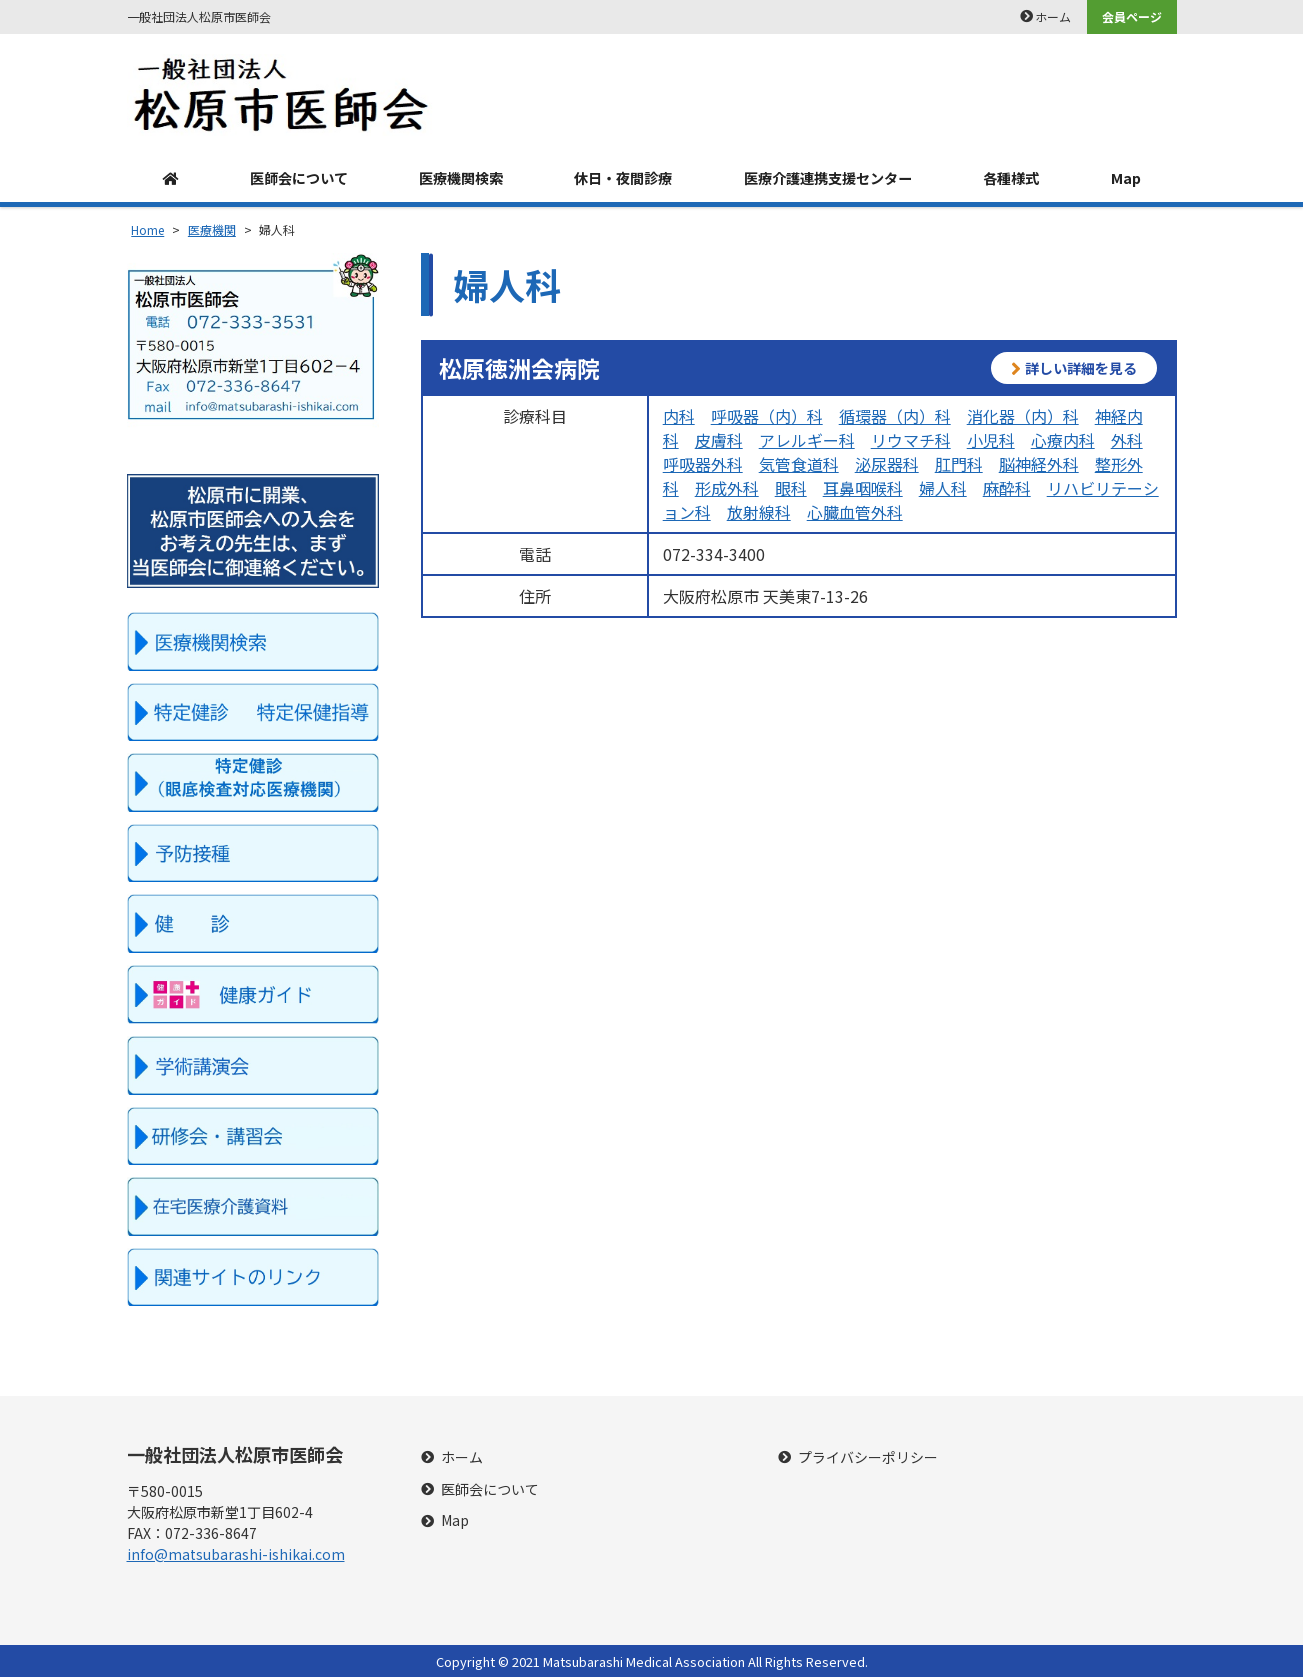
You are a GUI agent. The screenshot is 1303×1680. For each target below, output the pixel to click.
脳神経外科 (1039, 467)
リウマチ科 (911, 443)
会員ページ (1132, 16)
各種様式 (1021, 180)
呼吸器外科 (703, 467)
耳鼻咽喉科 (863, 491)
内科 (679, 419)
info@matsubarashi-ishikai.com (236, 1557)
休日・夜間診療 (620, 180)
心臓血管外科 (855, 515)
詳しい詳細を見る (1074, 371)
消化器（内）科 (1023, 419)
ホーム (1053, 16)
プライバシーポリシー (868, 1460)
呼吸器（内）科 (767, 419)
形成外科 (727, 491)
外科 (1127, 443)
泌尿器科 (887, 467)
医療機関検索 (456, 180)
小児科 (991, 443)
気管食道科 (799, 467)
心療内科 (1063, 443)
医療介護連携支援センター (832, 180)
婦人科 (943, 491)
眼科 (791, 491)
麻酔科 (1007, 491)
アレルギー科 (807, 443)
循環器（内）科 (895, 419)
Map (1129, 180)
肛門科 (959, 467)
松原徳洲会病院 (519, 371)
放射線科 (759, 515)
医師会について (291, 180)
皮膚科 (719, 443)
